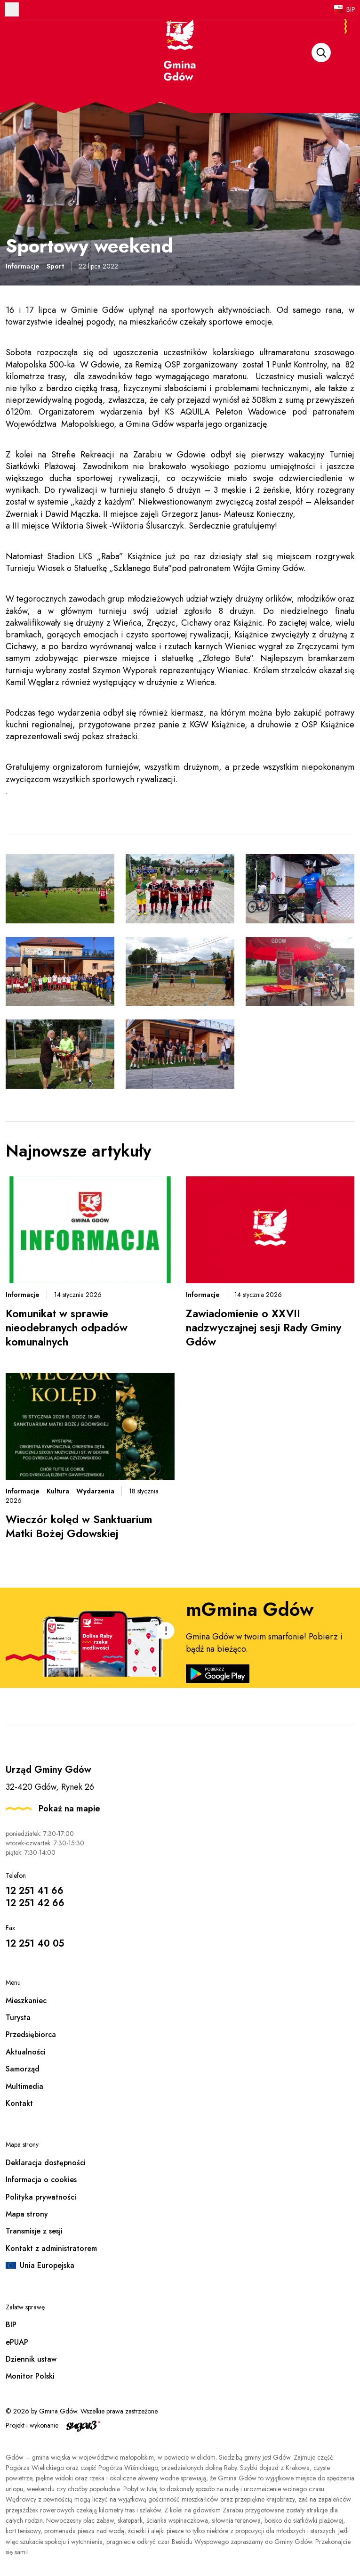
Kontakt (19, 2103)
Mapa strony (27, 2214)
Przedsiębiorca (31, 2034)
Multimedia (24, 2086)
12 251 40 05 (35, 1943)
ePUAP (17, 2342)
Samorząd (23, 2068)
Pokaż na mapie (69, 1808)
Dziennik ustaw (31, 2359)
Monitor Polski (30, 2376)
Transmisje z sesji (34, 2230)
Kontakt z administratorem (51, 2248)
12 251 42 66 (35, 1903)
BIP (350, 9)
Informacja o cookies (41, 2179)
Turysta (18, 2017)
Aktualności (26, 2051)
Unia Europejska (47, 2265)
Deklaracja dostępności (46, 2162)
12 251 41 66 (35, 1891)
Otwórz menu (12, 9)
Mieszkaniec (26, 2000)
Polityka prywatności (41, 2197)
